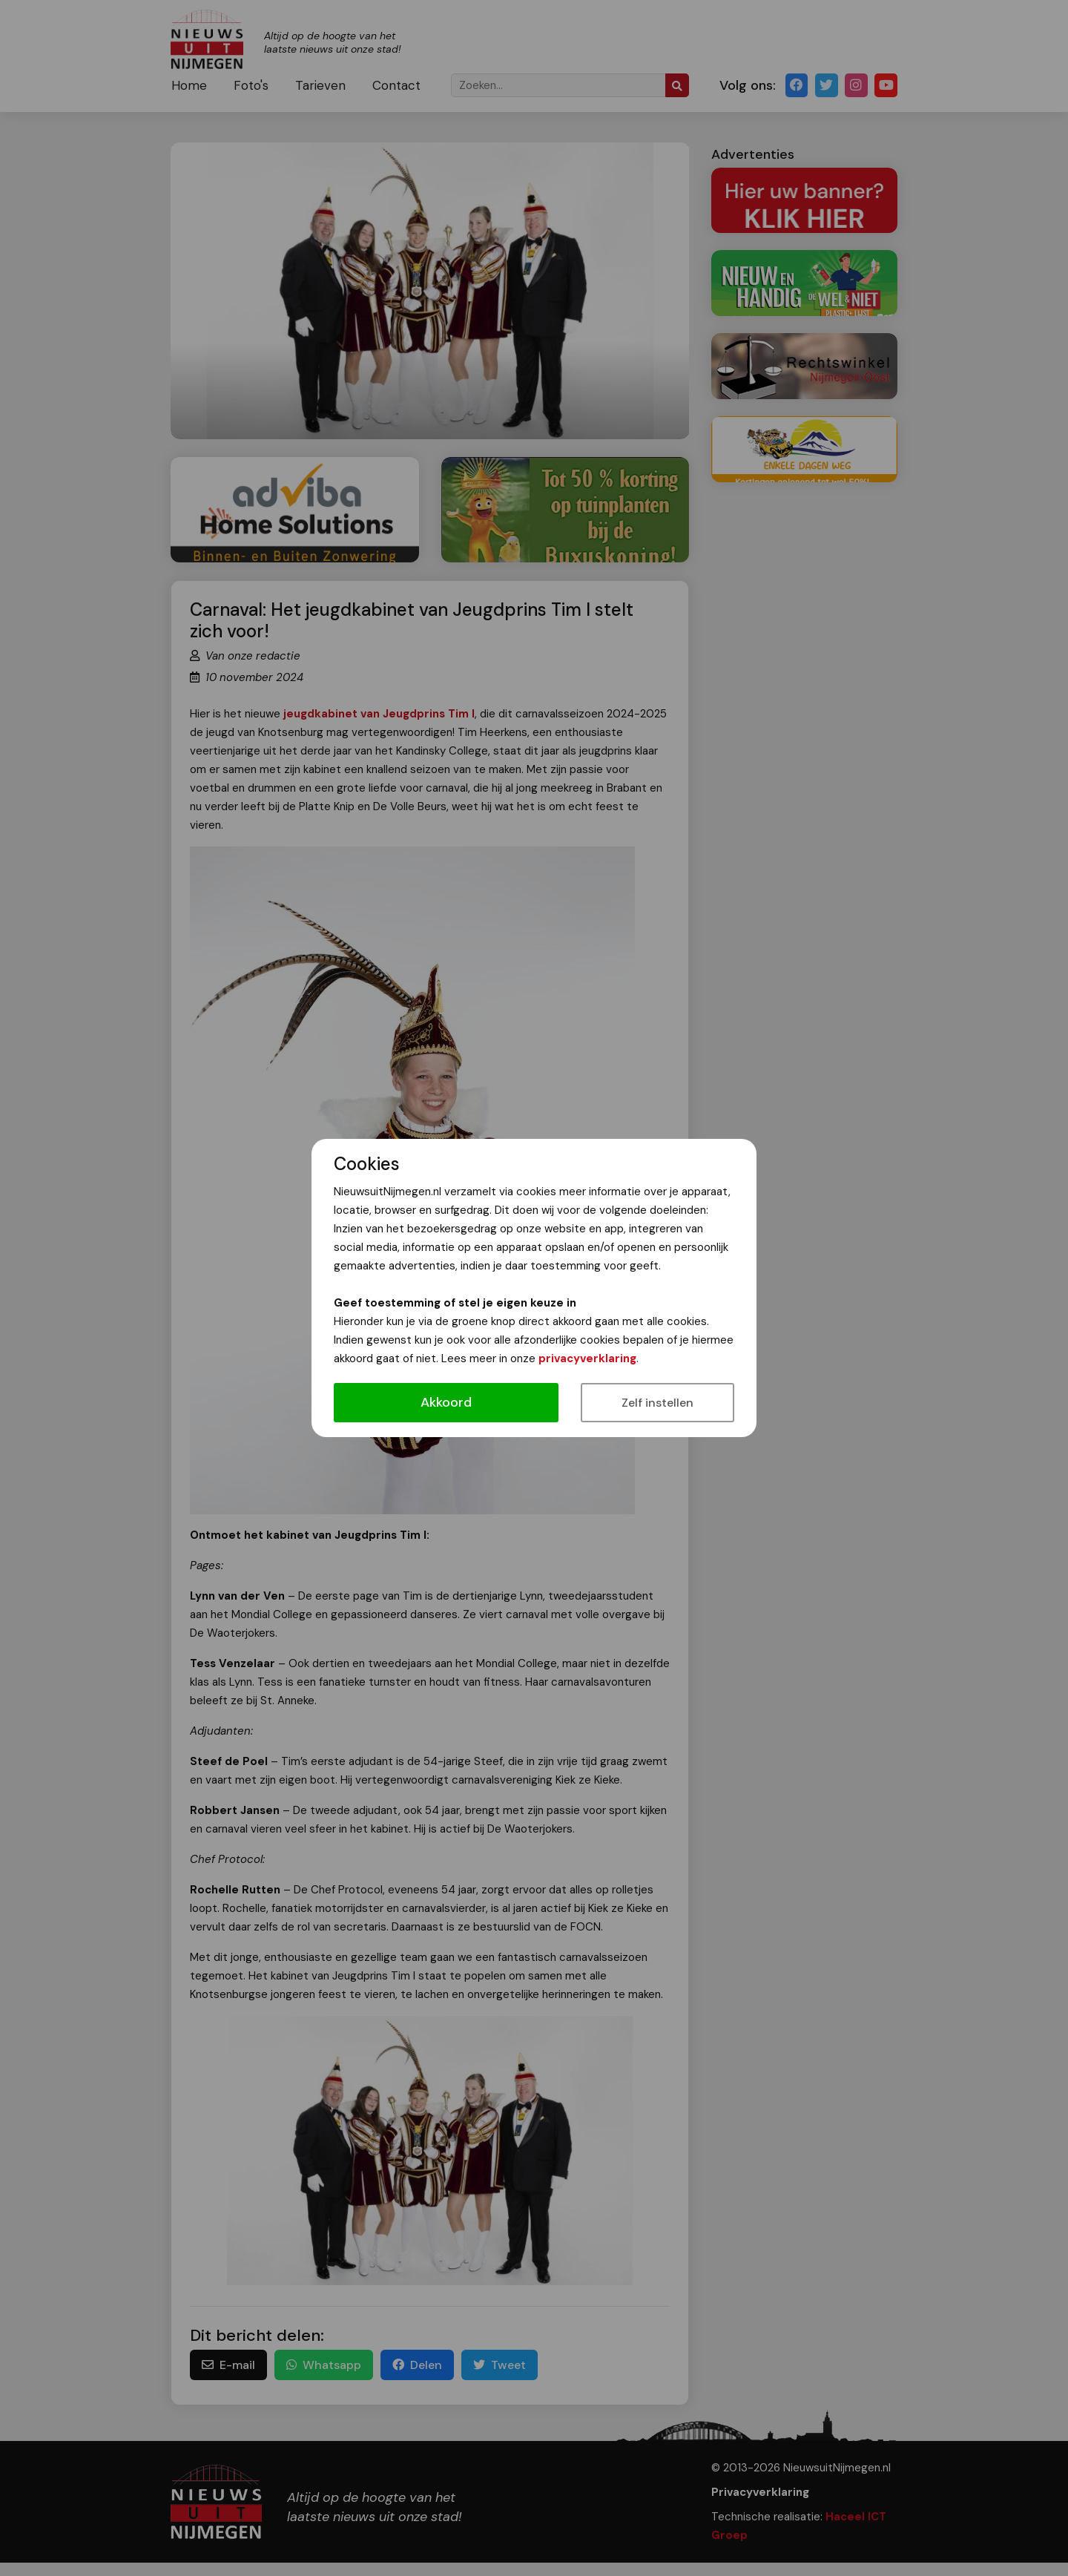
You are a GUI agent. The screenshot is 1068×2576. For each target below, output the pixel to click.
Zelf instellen (657, 1402)
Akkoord (446, 1402)
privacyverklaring (587, 1358)
